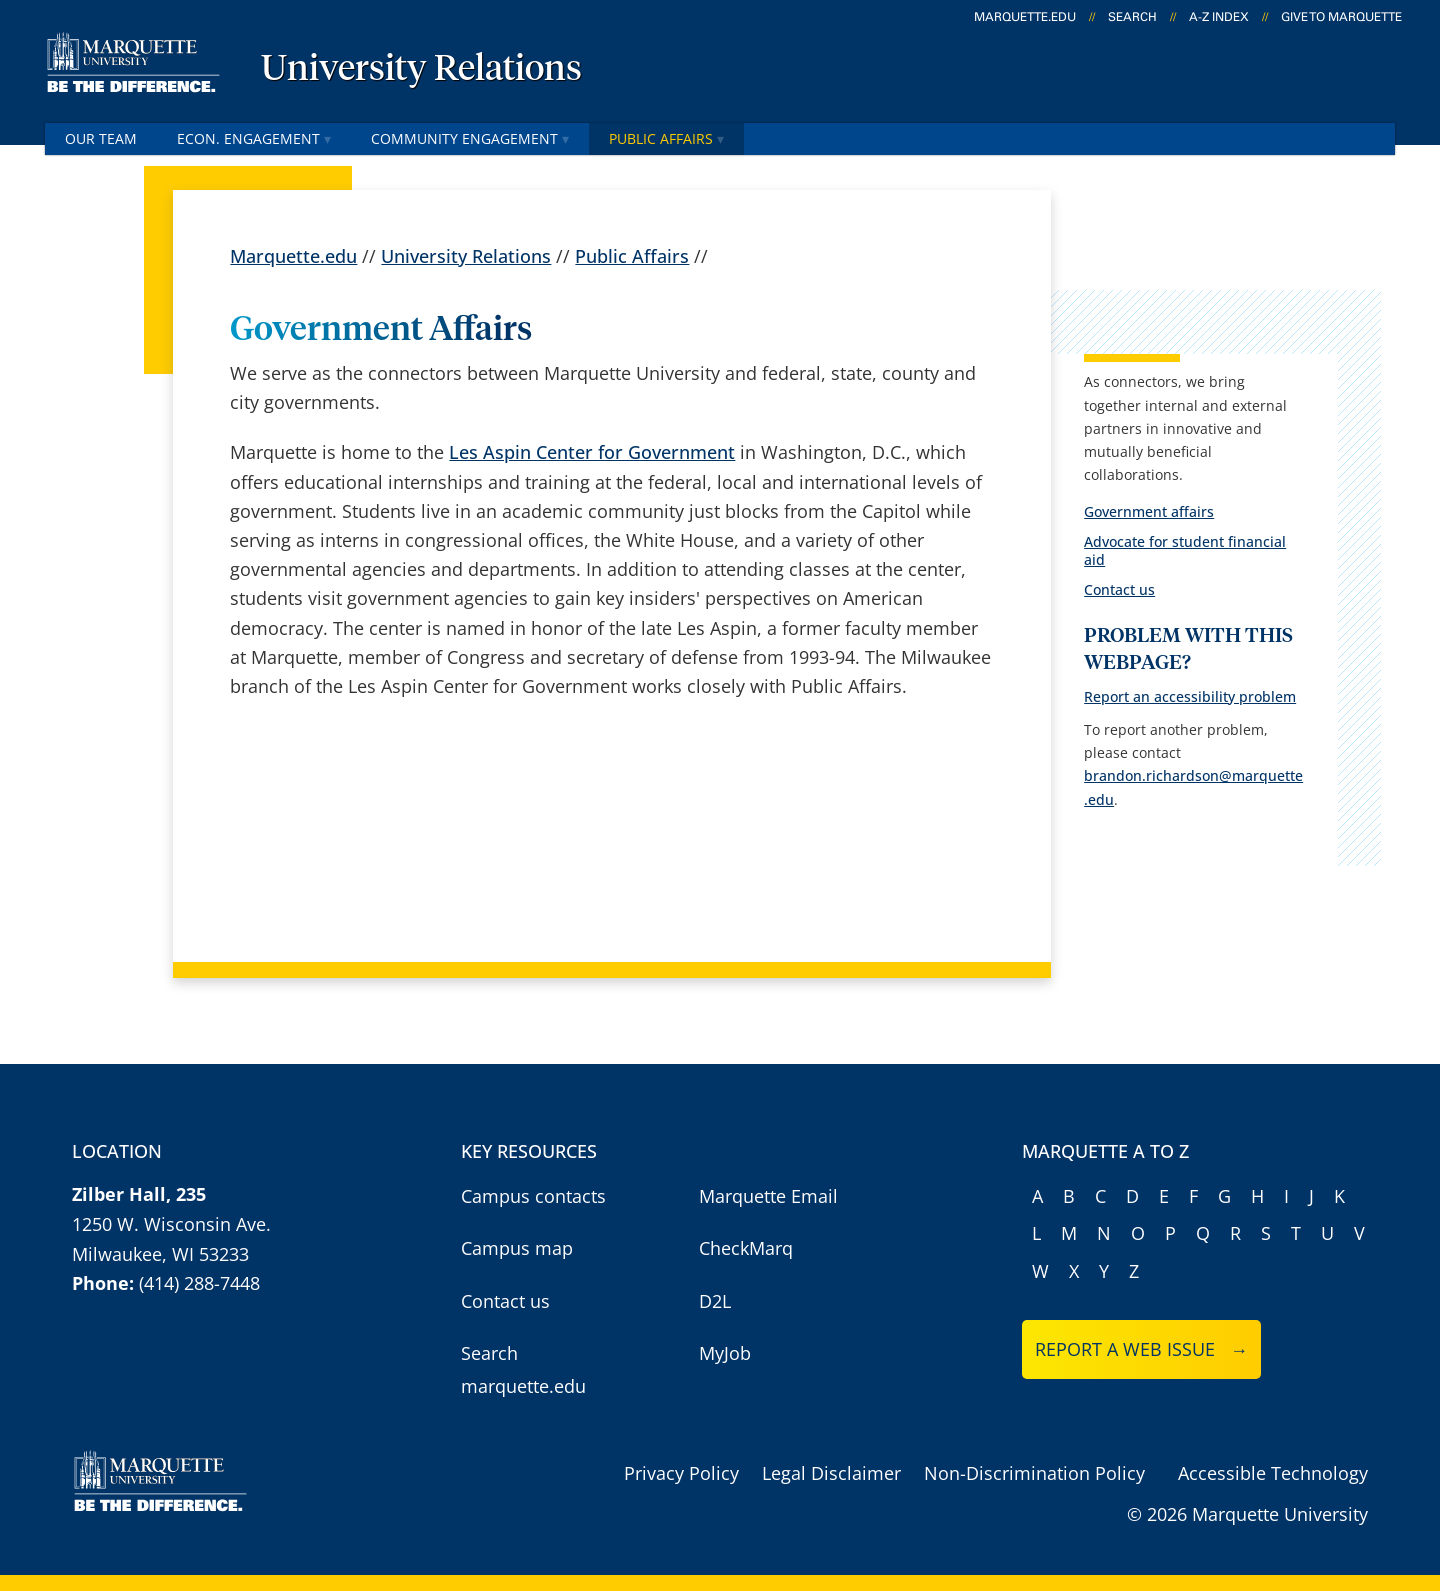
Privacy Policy (681, 1473)
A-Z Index (1219, 17)
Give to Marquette (1341, 17)
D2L (715, 1301)
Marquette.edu (293, 256)
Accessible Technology (1273, 1473)
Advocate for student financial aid (1185, 550)
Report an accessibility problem (1190, 696)
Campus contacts (533, 1196)
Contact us (1119, 589)
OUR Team (101, 138)
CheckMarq (746, 1248)
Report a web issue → (1141, 1349)
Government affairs (1149, 511)
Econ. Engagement (254, 138)
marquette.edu (1025, 17)
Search (1132, 17)
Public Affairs (666, 138)
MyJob (725, 1353)
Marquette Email (768, 1196)
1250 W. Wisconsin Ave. (171, 1224)
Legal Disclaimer (831, 1473)
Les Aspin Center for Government (592, 452)
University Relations (421, 70)
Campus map (517, 1248)
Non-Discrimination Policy (1034, 1473)
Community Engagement (470, 138)
